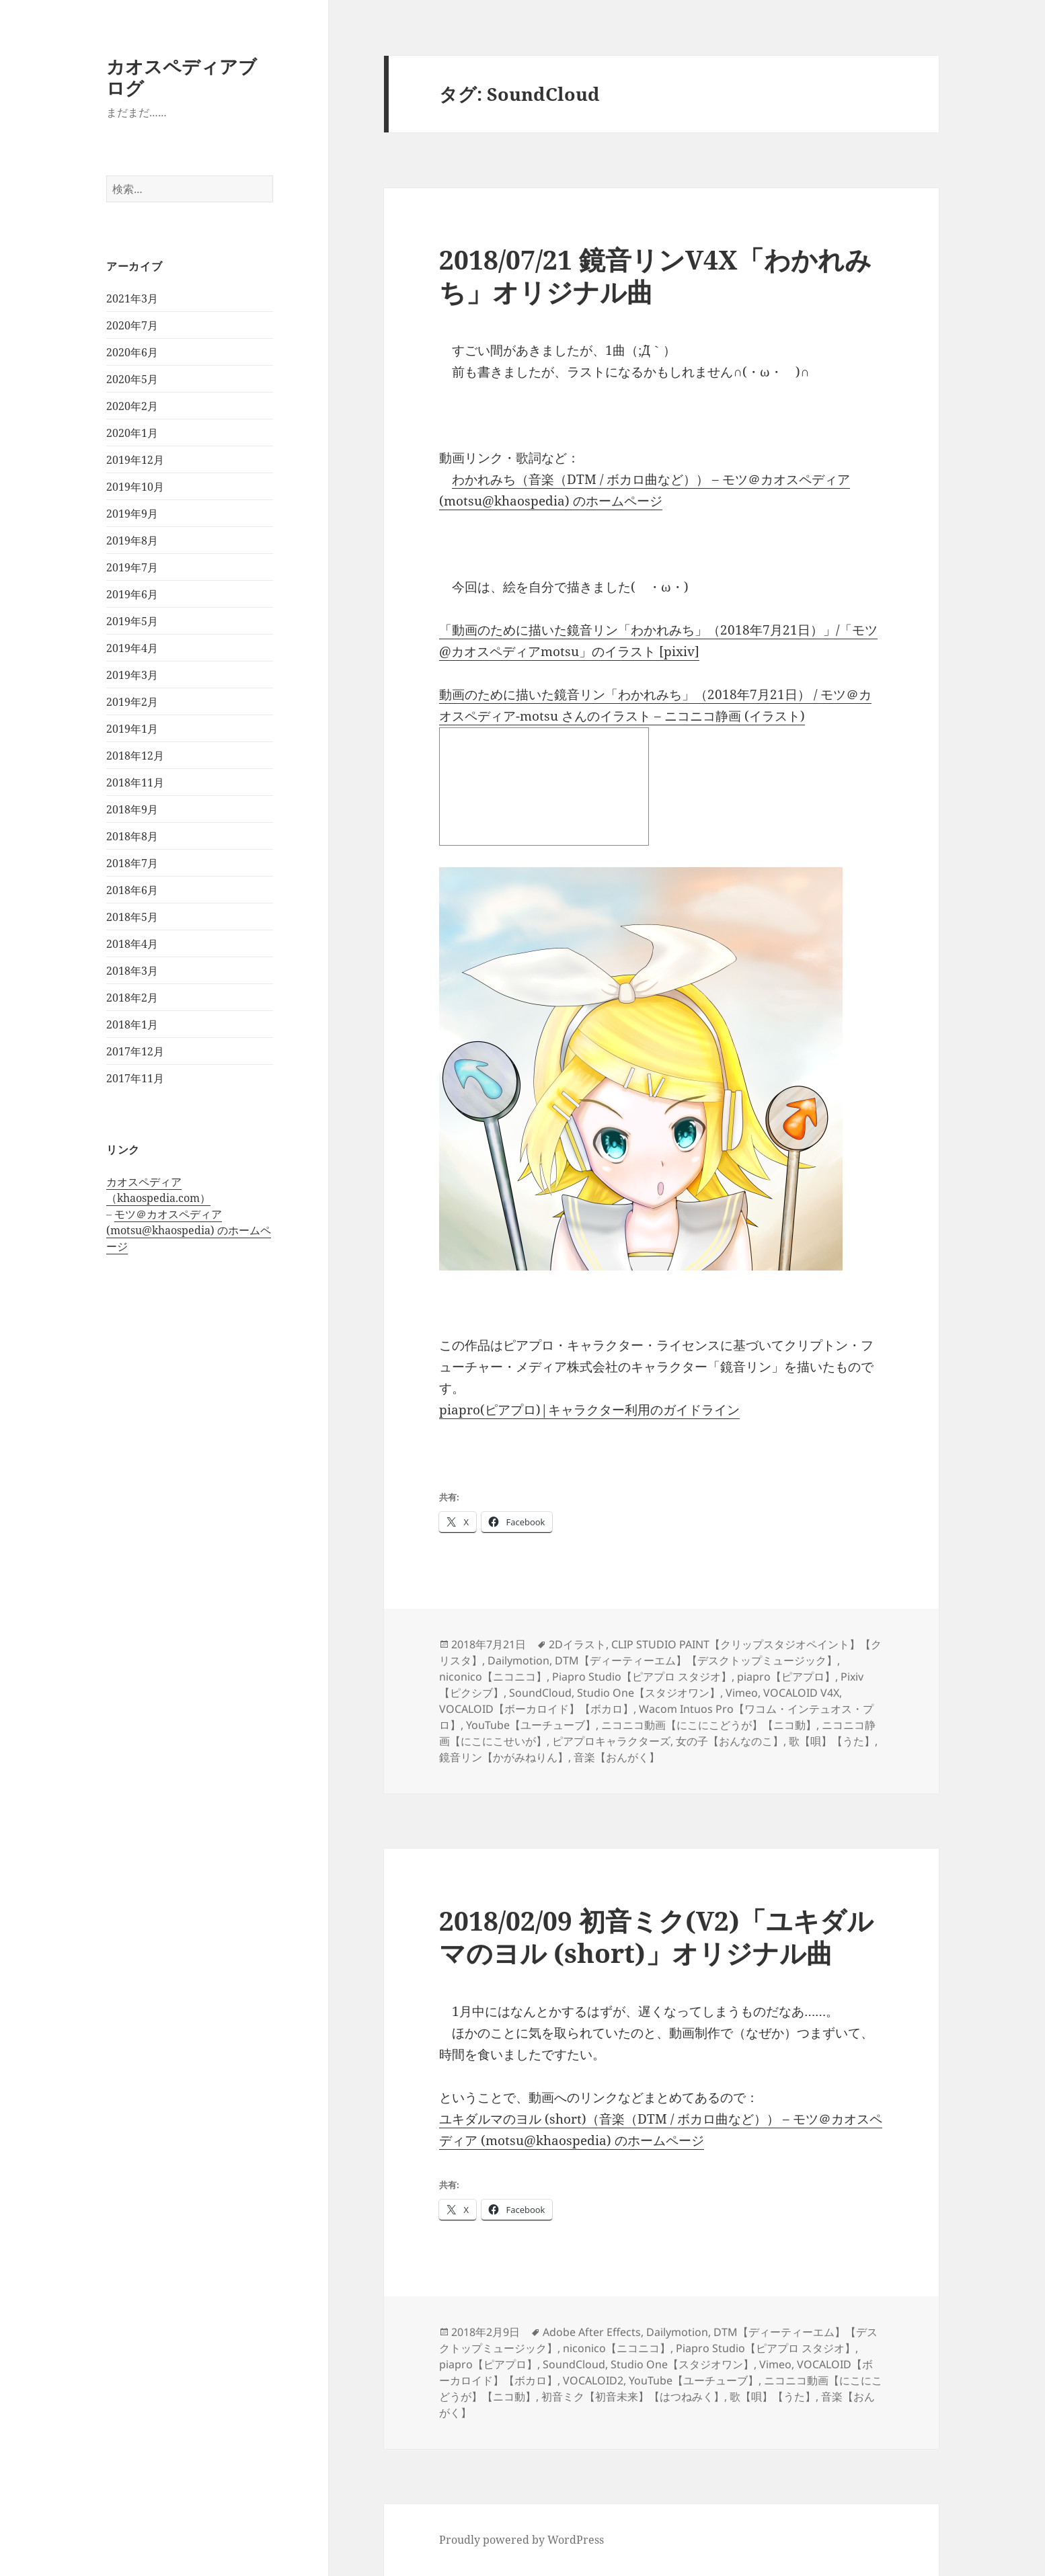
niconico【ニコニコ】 (493, 1676)
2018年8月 (132, 836)
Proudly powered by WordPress (521, 2539)
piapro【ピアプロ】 (786, 1676)
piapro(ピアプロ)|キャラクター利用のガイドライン (589, 1409)
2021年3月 (132, 298)
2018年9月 (132, 809)
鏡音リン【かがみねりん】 (503, 1757)
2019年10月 (135, 486)
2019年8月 (132, 540)
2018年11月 (135, 782)
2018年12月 (135, 755)
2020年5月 (132, 379)
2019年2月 (132, 701)
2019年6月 (132, 594)
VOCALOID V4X (801, 1692)
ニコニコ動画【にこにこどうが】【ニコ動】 (708, 1725)
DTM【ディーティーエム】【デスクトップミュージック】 (696, 1660)
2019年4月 (132, 648)
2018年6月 (132, 890)
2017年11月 (135, 1078)
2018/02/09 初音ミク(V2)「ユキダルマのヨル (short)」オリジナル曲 (656, 1936)
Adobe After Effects (592, 2332)
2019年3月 (132, 675)
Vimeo (742, 1692)
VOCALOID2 (593, 2380)
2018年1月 (132, 1024)
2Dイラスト (577, 1644)
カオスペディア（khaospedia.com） (158, 1189)
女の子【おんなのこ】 (729, 1741)
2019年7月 (132, 567)
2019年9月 (132, 513)
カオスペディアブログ (181, 77)
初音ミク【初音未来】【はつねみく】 (632, 2396)
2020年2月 (132, 406)
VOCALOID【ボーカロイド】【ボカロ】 (536, 1708)
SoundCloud (540, 1692)
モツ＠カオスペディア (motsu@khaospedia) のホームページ (188, 1230)
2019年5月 (132, 621)
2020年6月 (132, 352)
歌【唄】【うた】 (832, 1741)
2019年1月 (132, 728)
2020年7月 (132, 325)
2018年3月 (132, 970)
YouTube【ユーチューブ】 (531, 1725)
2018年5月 (132, 917)
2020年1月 (132, 433)
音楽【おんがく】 (617, 1757)
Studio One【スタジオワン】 (648, 1692)
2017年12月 (135, 1051)
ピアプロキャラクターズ (611, 1741)
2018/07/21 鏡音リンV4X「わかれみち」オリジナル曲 (655, 275)
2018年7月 (132, 863)
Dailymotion (518, 1660)
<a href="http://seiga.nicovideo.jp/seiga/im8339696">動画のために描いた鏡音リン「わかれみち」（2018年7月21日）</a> (544, 786)
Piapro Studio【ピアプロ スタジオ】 (642, 1676)
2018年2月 (132, 997)
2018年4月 (132, 943)
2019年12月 (135, 459)
